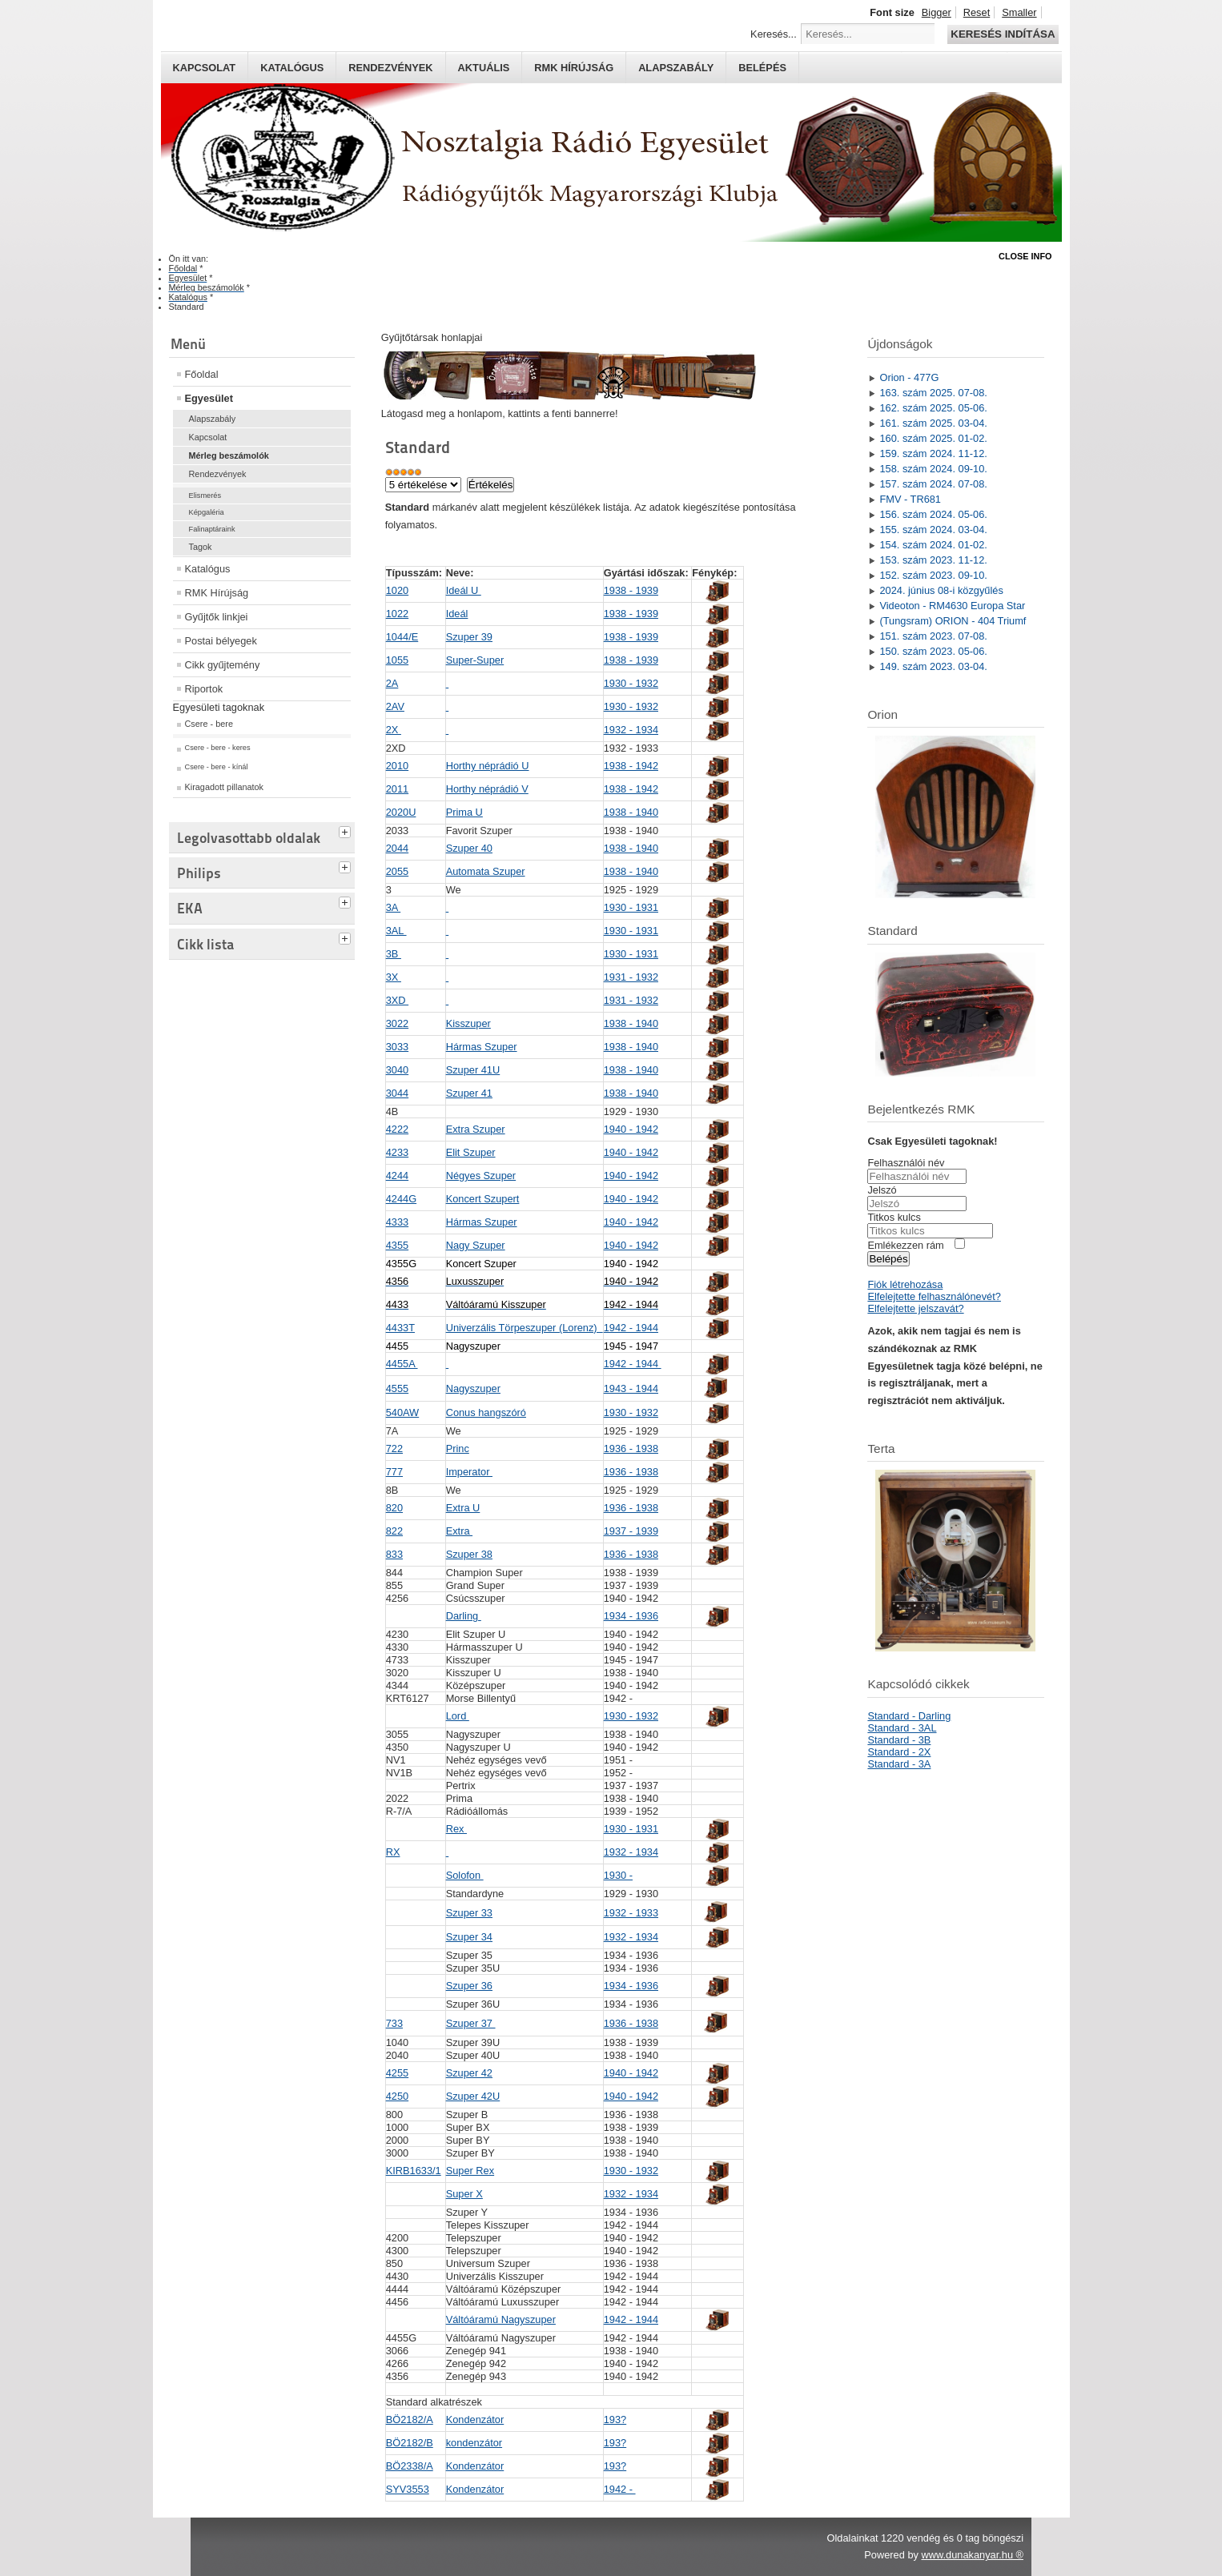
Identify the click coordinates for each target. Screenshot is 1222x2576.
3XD (397, 1000)
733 (394, 2023)
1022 (397, 614)
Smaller (1019, 12)
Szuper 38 (469, 1554)
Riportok (204, 689)
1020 (397, 590)
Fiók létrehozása (905, 1284)
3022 (397, 1023)
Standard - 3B (899, 1740)
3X (393, 977)
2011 (397, 789)
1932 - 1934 (631, 730)
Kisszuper (468, 1023)
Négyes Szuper (481, 1176)
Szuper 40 (469, 848)
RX (393, 1852)
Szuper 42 (469, 2073)
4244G (401, 1199)
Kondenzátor (475, 2419)
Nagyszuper (473, 1388)
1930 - (618, 1875)
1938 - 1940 (631, 812)
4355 (397, 1245)
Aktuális (484, 68)
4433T (400, 1328)
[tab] (347, 830)
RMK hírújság (573, 68)
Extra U (463, 1508)
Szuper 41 (469, 1093)
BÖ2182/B (409, 2443)
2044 (397, 848)
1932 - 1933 (631, 1913)
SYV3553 (407, 2489)
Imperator (469, 1472)
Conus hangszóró (486, 1412)
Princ (457, 1448)
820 (394, 1508)
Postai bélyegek (221, 641)
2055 (397, 871)
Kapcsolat (204, 68)
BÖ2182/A (409, 2419)
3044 (397, 1093)
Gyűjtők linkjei (216, 617)
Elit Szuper (471, 1152)
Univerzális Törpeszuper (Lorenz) (524, 1328)
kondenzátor (474, 2443)
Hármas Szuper (481, 1047)
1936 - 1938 (631, 1448)
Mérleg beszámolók (229, 455)
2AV (395, 706)
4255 (397, 2073)
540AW (403, 1412)
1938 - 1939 (631, 590)
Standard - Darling (909, 1716)
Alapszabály (676, 68)
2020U (401, 812)
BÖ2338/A (409, 2466)
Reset (976, 12)
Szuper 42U (473, 2096)
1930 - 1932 (631, 683)
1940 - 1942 (631, 1129)
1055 (397, 660)
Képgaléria (206, 512)
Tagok (200, 547)
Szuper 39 (469, 637)
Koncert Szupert (483, 1199)
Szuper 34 (469, 1937)
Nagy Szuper (475, 1245)
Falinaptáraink (212, 529)
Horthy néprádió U (487, 766)
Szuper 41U (473, 1070)
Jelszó (881, 1190)
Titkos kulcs (893, 1217)
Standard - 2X (899, 1752)
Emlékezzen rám (905, 1245)
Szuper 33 (469, 1913)
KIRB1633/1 (413, 2171)
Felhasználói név (905, 1163)
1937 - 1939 (631, 1531)
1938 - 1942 (631, 766)
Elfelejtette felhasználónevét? (933, 1296)
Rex (456, 1829)
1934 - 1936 (631, 1616)
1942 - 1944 (631, 1328)
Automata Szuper (485, 871)
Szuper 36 (469, 1986)
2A (392, 683)
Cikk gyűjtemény (222, 665)
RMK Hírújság (217, 593)
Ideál (457, 614)
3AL (396, 931)
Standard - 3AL (901, 1728)
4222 (397, 1129)
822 (394, 1531)
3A (393, 907)
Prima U (464, 812)
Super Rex (470, 2171)
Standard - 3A (899, 1764)
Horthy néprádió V (487, 789)
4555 (397, 1388)
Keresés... (773, 34)
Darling (463, 1616)
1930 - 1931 (631, 907)
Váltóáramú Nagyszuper (501, 2319)
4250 (397, 2096)
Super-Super (475, 660)
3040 (397, 1070)
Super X (464, 2194)
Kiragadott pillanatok (224, 787)
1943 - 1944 (631, 1388)
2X (393, 730)
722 (394, 1448)
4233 (397, 1152)
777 (394, 1472)
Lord (457, 1716)
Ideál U (463, 590)
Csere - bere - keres (218, 748)
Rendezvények (390, 68)
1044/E (402, 637)
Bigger (936, 12)
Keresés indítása (1003, 34)
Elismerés (205, 496)
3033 (397, 1047)
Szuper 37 (471, 2023)
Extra (459, 1531)
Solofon (465, 1875)
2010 (397, 766)
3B (393, 954)
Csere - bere (209, 723)
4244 (397, 1176)
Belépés (762, 68)
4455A (402, 1364)
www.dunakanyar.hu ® (972, 2555)
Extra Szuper (475, 1129)
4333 (397, 1222)
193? (615, 2419)
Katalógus (292, 68)
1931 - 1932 (631, 977)
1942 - (620, 2489)
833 (394, 1554)
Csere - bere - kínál (216, 767)
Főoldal (202, 374)
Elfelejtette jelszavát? (915, 1308)
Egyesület (209, 398)
